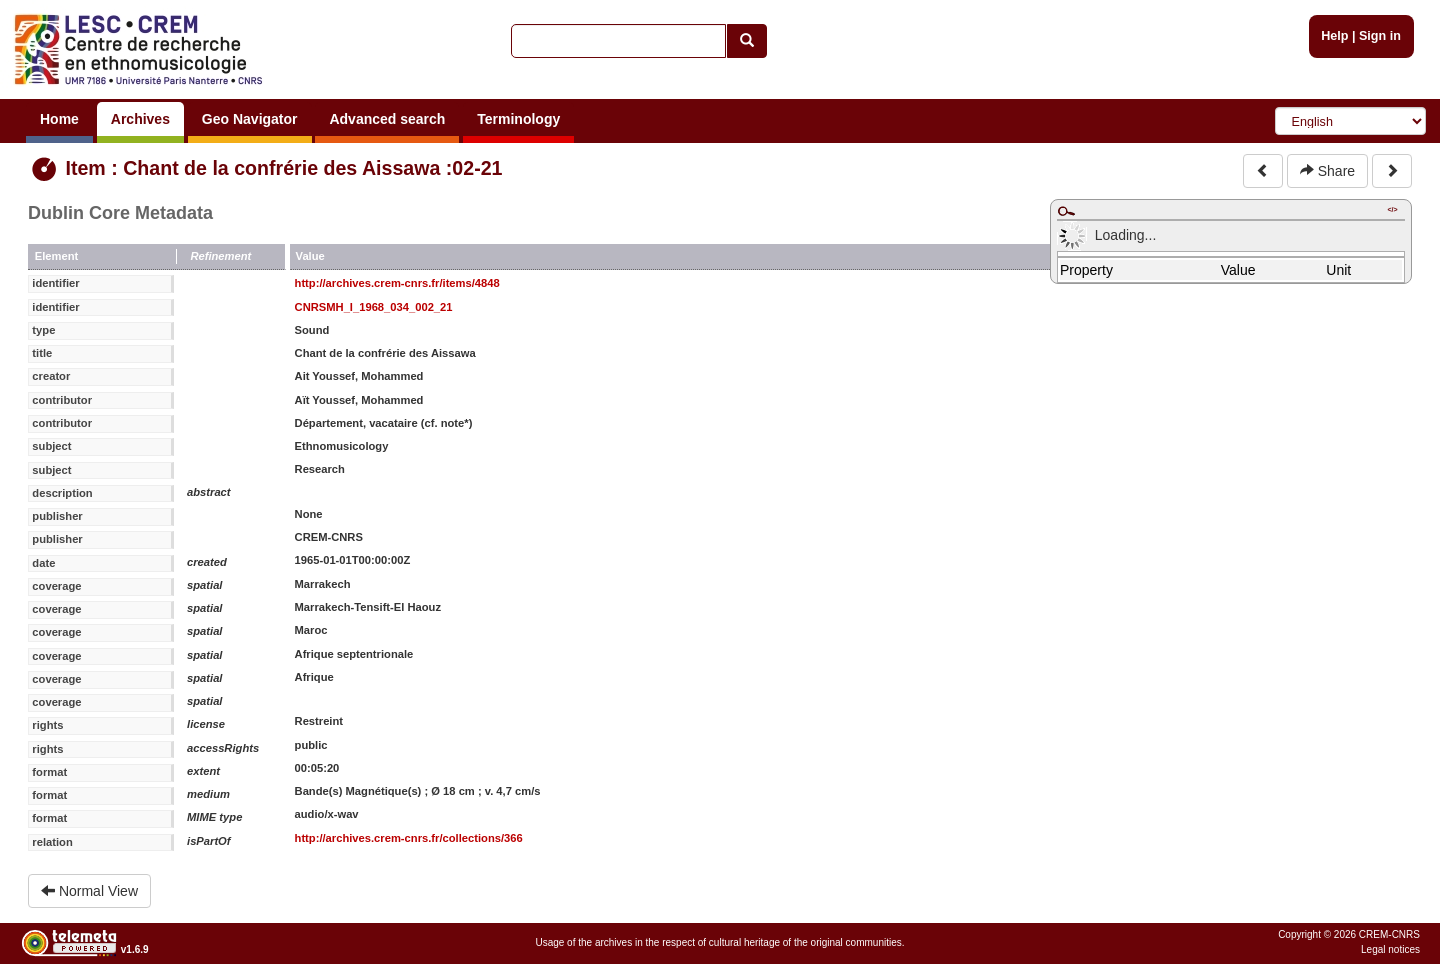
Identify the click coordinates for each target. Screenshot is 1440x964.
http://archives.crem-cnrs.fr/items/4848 (397, 283)
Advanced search (387, 119)
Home (59, 119)
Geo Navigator (250, 119)
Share (1327, 171)
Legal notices (1390, 949)
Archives (140, 119)
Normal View (89, 891)
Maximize (1066, 211)
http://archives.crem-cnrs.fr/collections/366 (409, 838)
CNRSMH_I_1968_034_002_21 (374, 307)
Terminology (518, 119)
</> (1392, 209)
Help (1334, 36)
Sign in (1380, 36)
